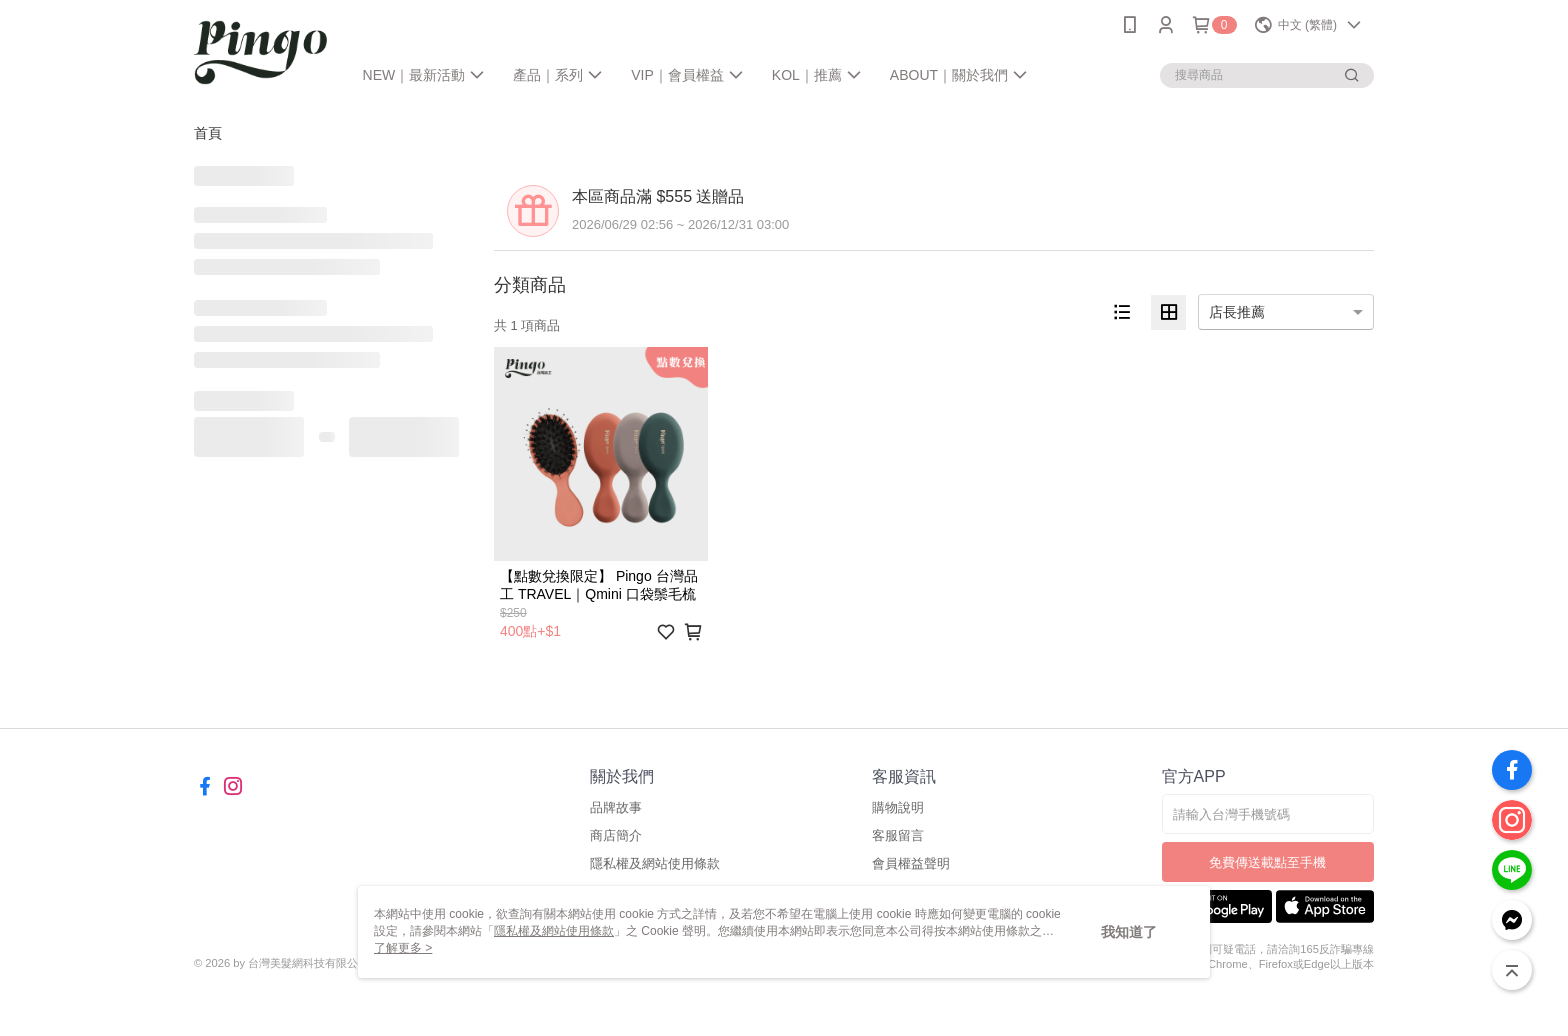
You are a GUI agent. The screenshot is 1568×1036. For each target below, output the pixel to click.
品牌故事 (616, 807)
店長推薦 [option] (1237, 312)
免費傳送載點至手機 (1267, 862)
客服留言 (898, 835)
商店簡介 (616, 835)
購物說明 (898, 807)
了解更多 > (403, 948)
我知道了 (1129, 932)
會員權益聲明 (911, 863)
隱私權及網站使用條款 (655, 863)
